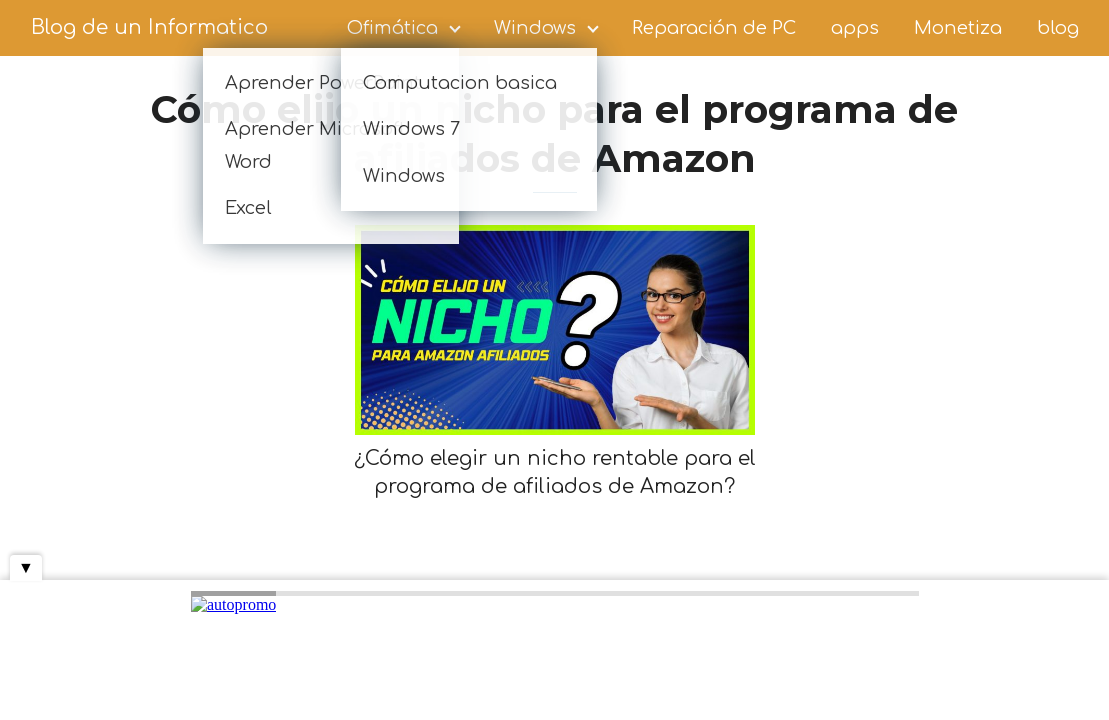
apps (855, 28)
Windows (535, 28)
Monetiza (958, 28)
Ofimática (392, 28)
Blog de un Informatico (149, 27)
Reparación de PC (714, 28)
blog (1058, 28)
